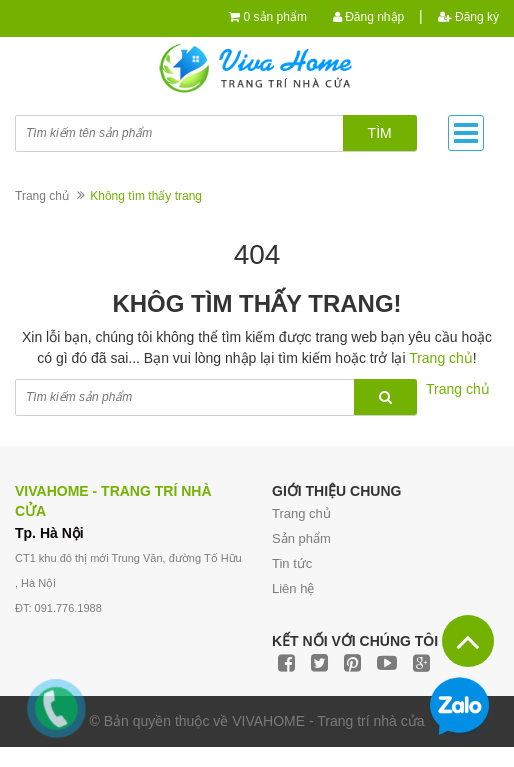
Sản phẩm (301, 538)
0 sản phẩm (275, 17)
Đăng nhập (368, 17)
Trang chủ (42, 196)
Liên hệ (293, 588)
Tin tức (292, 563)
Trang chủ (301, 513)
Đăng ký (468, 17)
